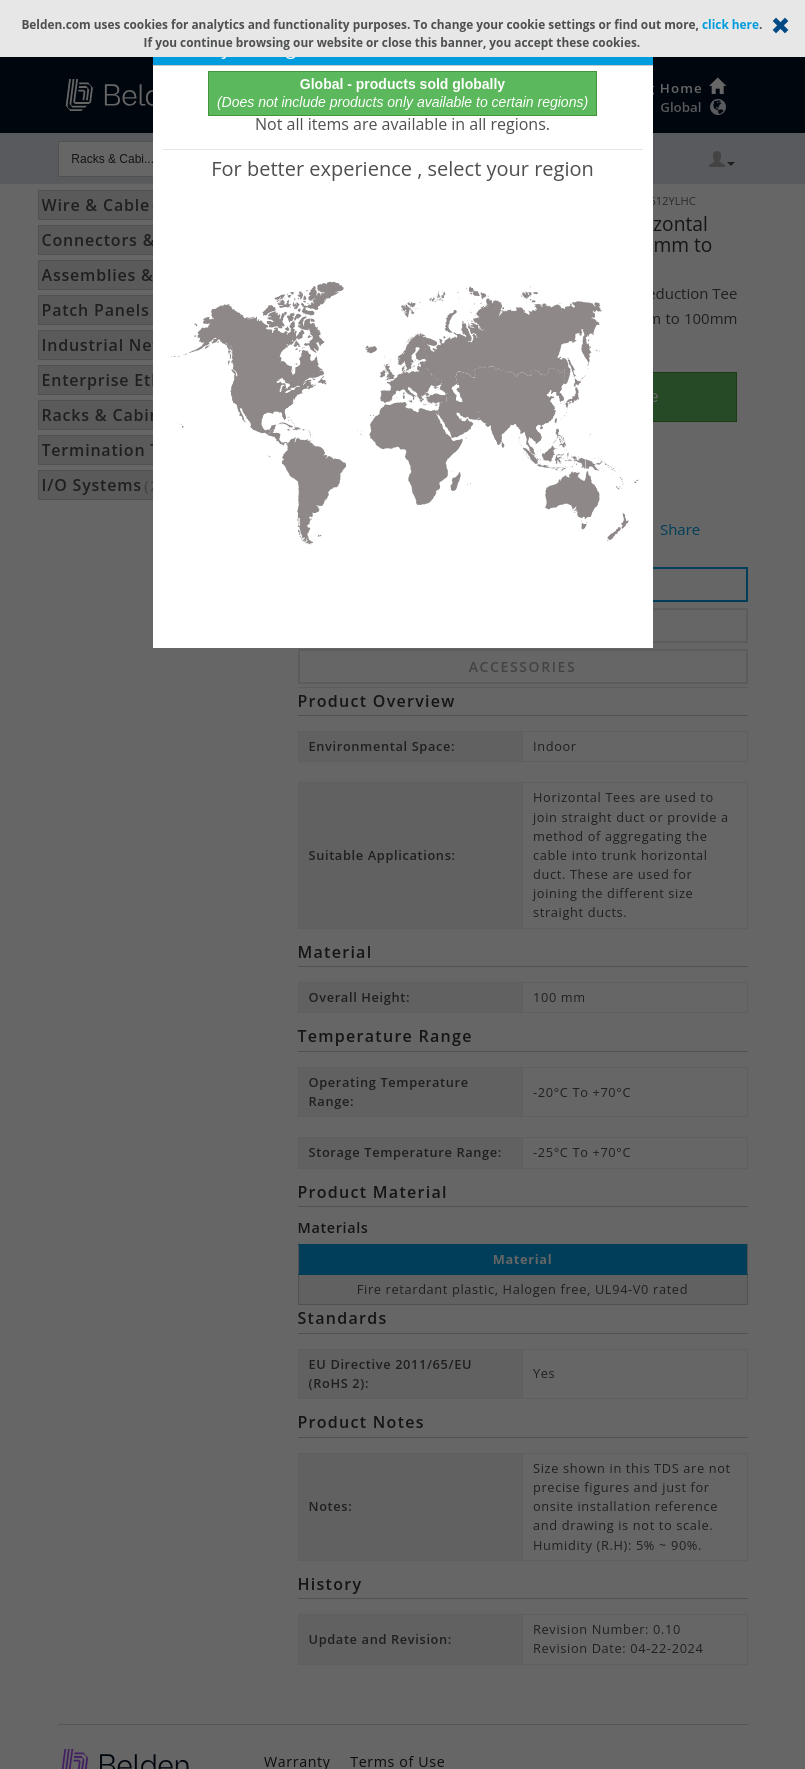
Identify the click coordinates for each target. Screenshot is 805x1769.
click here (730, 24)
